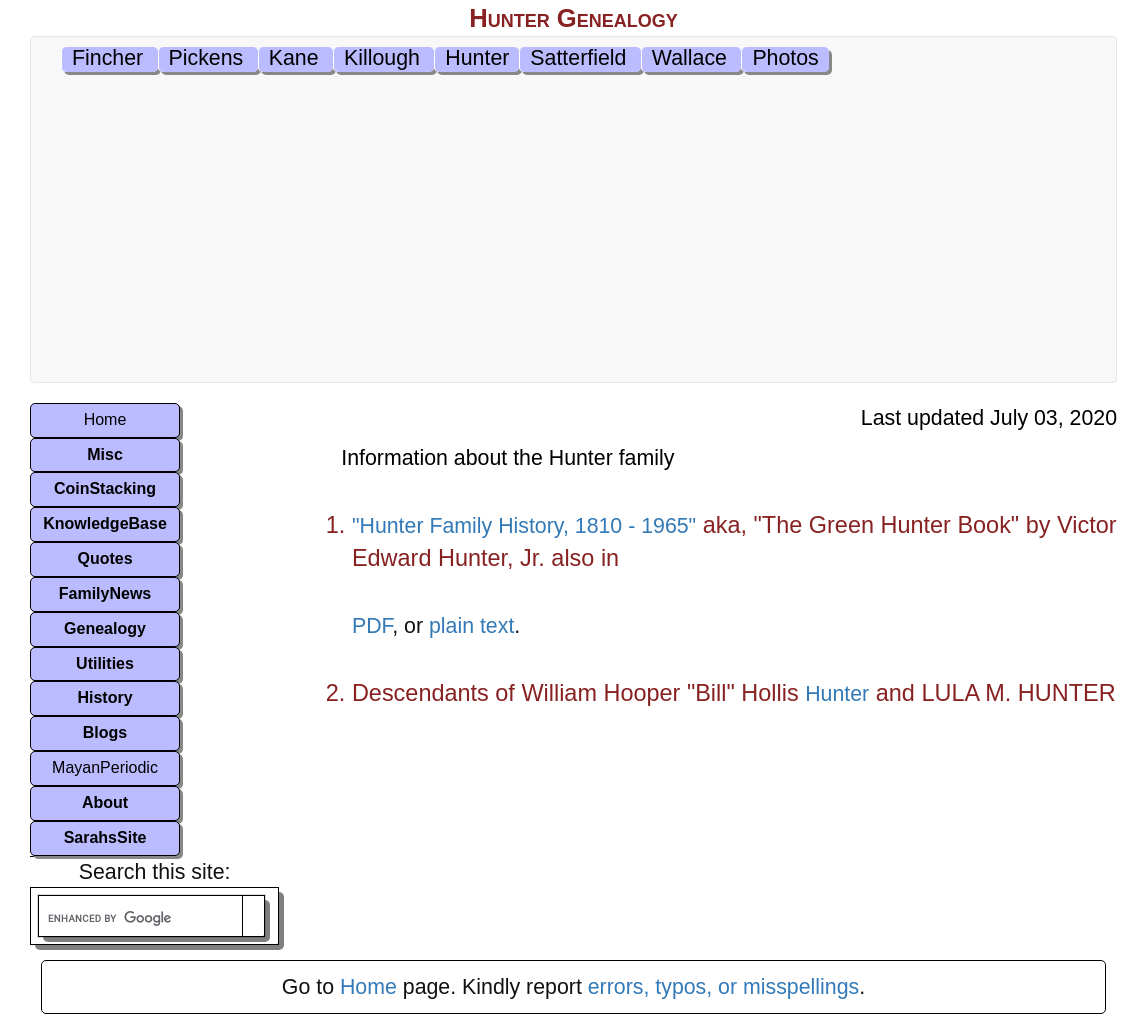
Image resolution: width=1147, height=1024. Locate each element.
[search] (140, 918)
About (105, 802)
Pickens (206, 58)
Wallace (689, 58)
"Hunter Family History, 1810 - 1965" (524, 526)
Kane (294, 58)
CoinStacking (105, 488)
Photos (785, 58)
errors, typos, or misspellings (723, 987)
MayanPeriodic (105, 767)
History (104, 697)
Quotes (104, 558)
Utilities (105, 663)
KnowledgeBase (105, 523)
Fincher (107, 58)
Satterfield (578, 58)
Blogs (105, 732)
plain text (471, 626)
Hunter (477, 58)
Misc (105, 454)
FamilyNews (105, 593)
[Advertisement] (573, 232)
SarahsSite (105, 837)
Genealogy (105, 628)
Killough (382, 58)
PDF (372, 626)
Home (105, 419)
